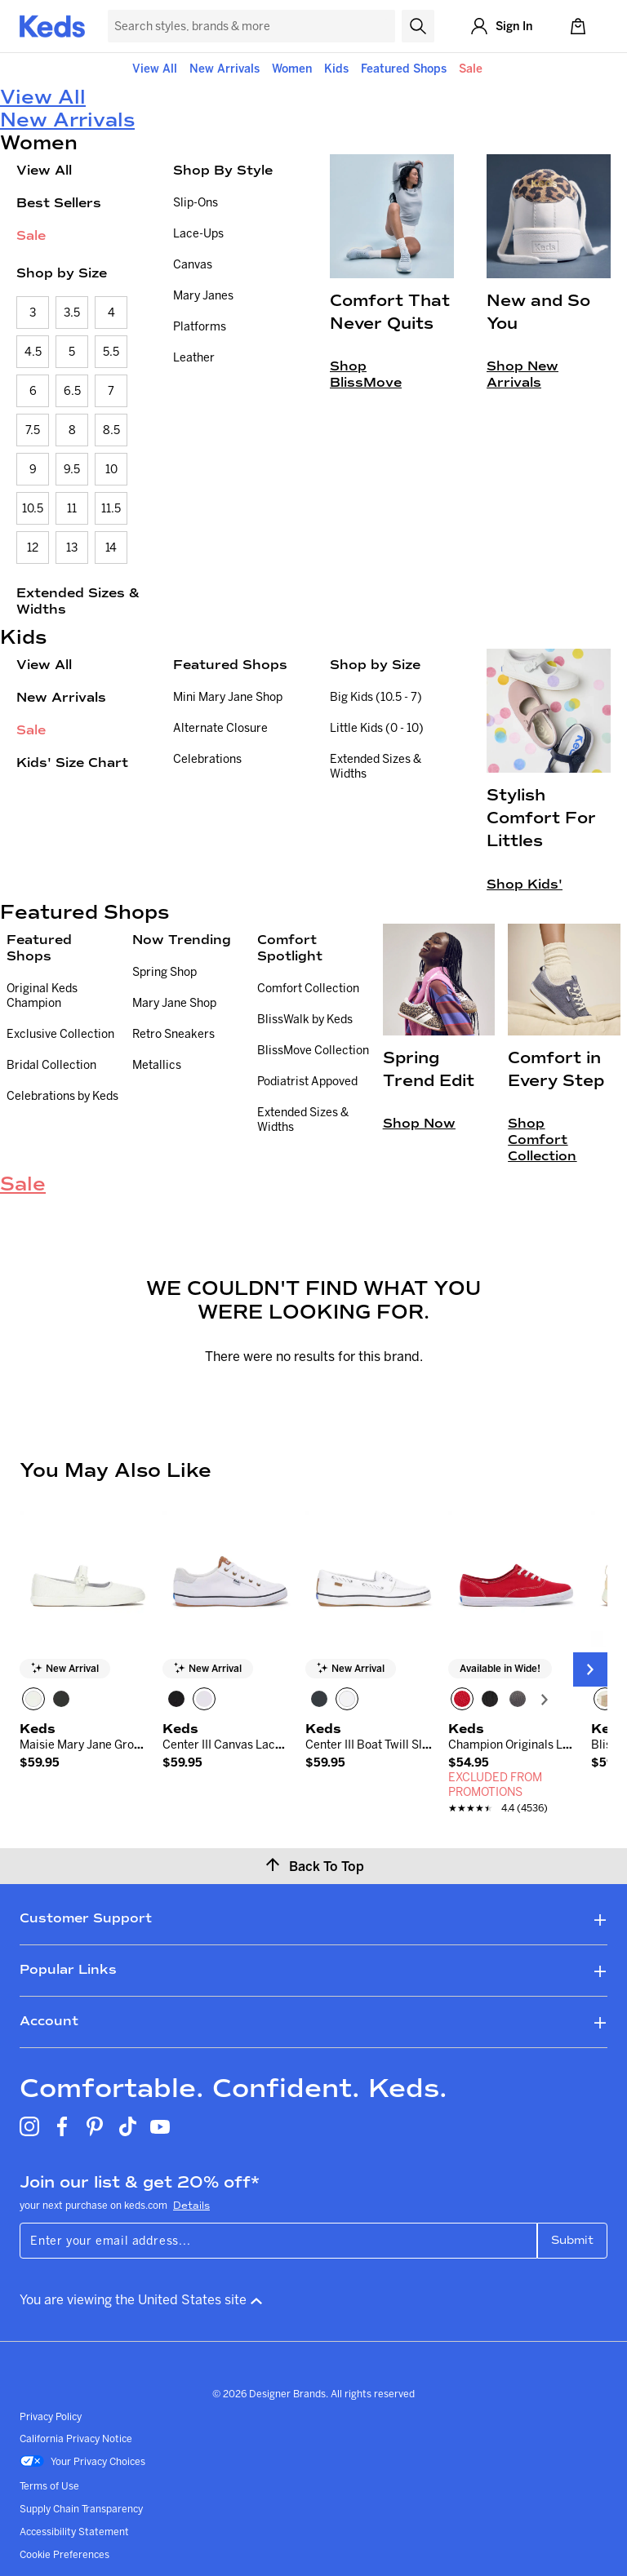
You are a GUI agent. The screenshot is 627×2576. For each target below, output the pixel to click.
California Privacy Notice (76, 2438)
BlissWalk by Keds (305, 1019)
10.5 (32, 508)
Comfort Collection (308, 988)
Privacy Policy (51, 2416)
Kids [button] (336, 68)
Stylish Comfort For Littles (541, 818)
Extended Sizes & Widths (78, 601)
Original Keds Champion (42, 995)
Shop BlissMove (366, 374)
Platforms (199, 326)
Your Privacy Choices (82, 2462)
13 (72, 547)
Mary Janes (203, 295)
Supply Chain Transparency (81, 2508)
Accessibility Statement (74, 2531)
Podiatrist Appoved (307, 1081)
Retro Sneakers (173, 1033)
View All (154, 68)
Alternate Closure (220, 727)
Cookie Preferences (64, 2554)
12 (32, 547)
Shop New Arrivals (522, 374)
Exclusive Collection (60, 1033)
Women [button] (292, 68)
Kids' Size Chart (72, 762)
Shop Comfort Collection (542, 1139)
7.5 (32, 430)
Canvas (192, 264)
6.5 (72, 390)
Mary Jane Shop (174, 1002)
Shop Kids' (525, 884)
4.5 (33, 351)
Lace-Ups (198, 233)
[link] (83, 1755)
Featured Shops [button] (404, 68)
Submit (572, 2240)
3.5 (72, 312)
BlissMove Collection (313, 1050)
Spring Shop (164, 971)
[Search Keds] (251, 26)
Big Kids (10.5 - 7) (376, 696)
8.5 (111, 430)
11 (72, 508)
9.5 (72, 469)
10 (111, 469)
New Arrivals (224, 68)
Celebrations (207, 758)
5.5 (111, 351)
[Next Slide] (590, 1669)
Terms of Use (49, 2486)
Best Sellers (58, 203)
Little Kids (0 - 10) (377, 727)
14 (111, 547)
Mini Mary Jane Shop (227, 696)
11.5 (111, 508)
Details (191, 2205)
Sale (470, 68)
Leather (194, 357)
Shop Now (419, 1123)
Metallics (156, 1064)
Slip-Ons (195, 202)
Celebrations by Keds (62, 1095)
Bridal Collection (51, 1064)
